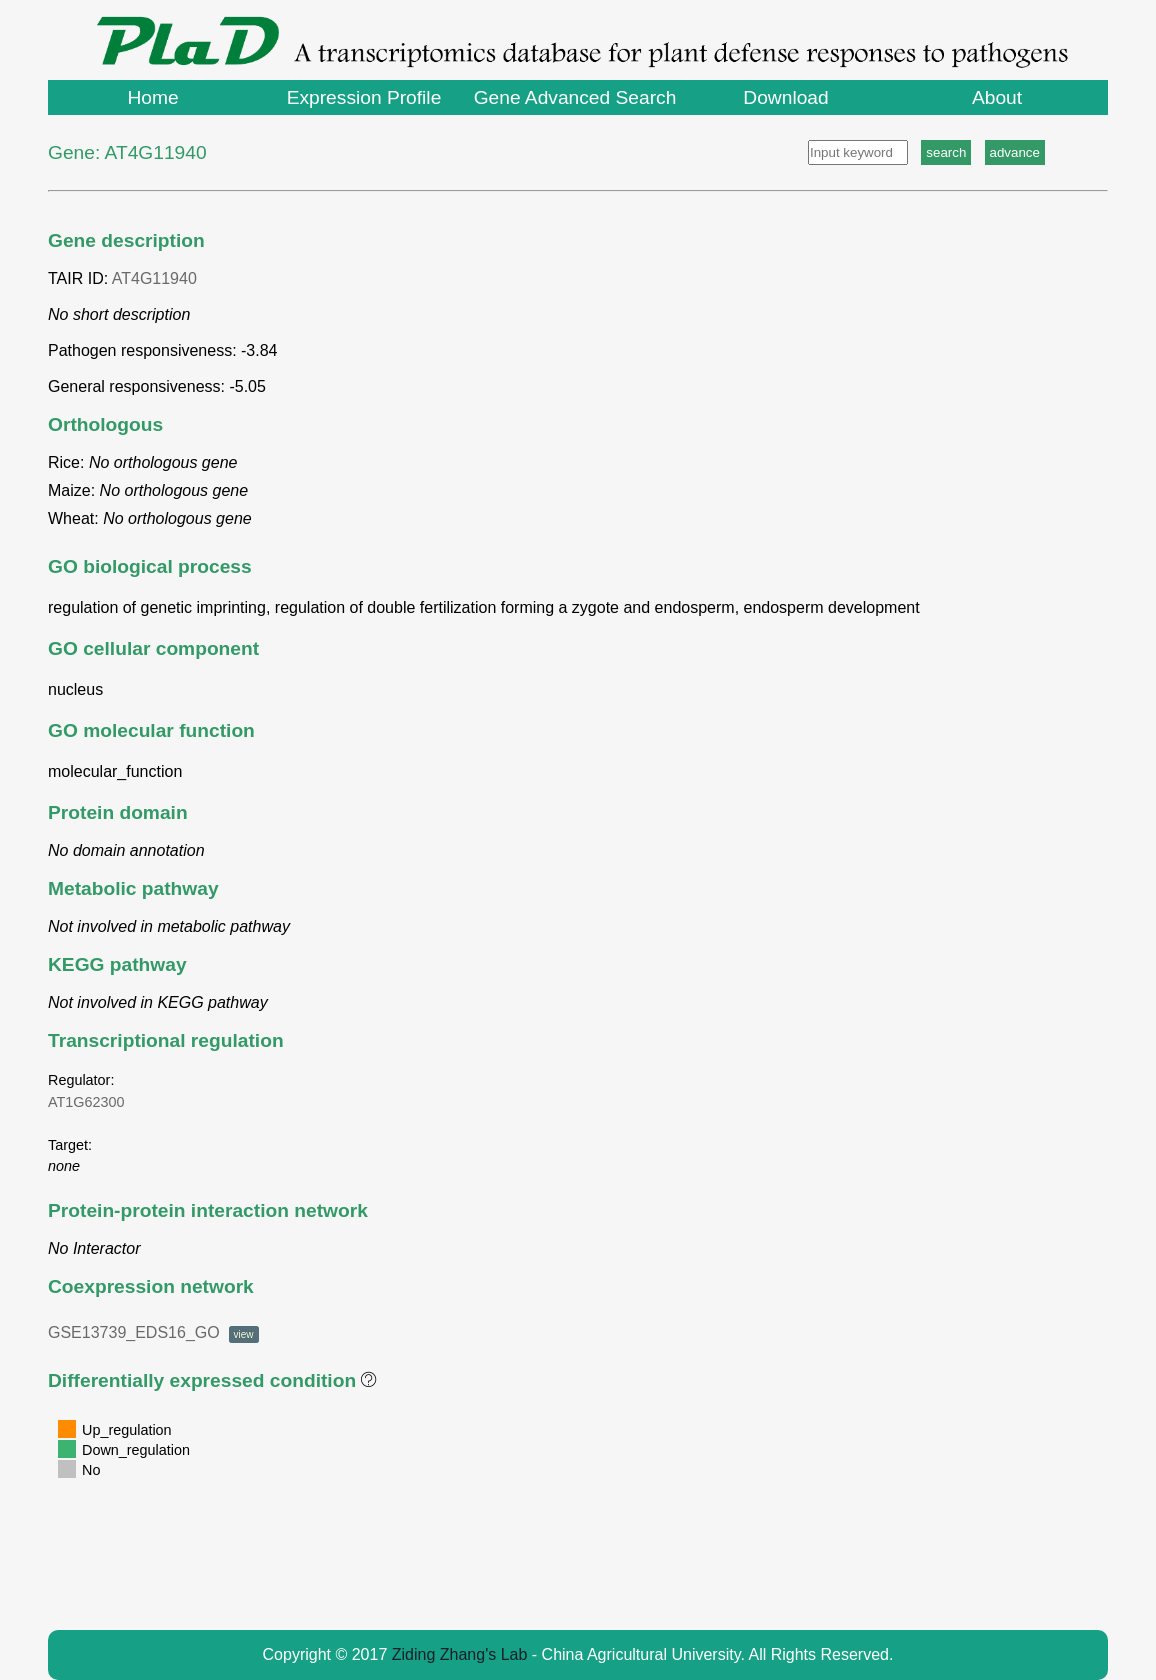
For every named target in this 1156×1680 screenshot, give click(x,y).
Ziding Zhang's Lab (460, 1654)
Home (152, 97)
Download (785, 97)
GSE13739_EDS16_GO (153, 1332)
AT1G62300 (86, 1102)
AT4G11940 (154, 278)
